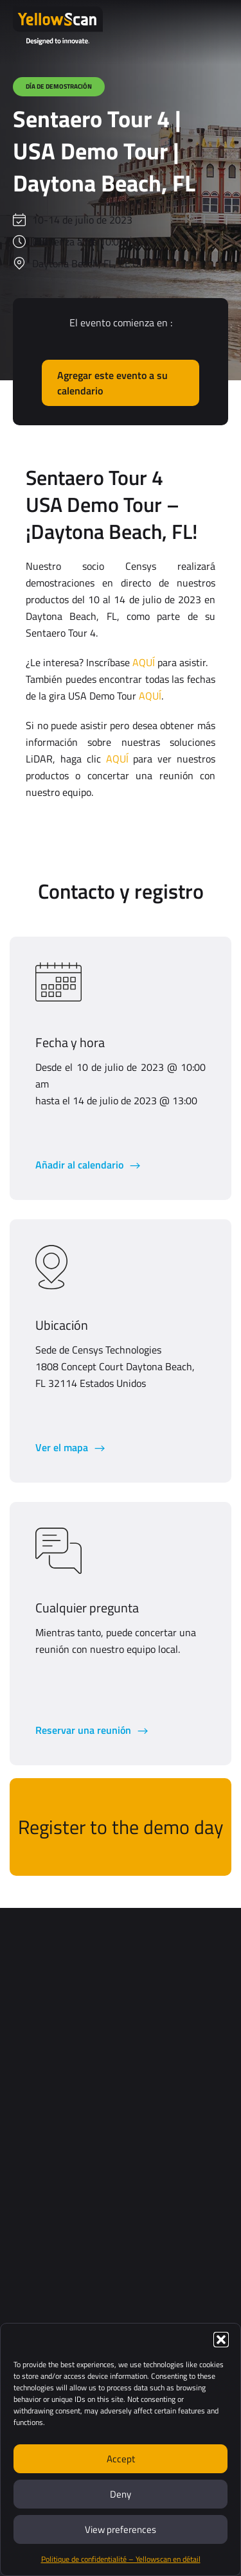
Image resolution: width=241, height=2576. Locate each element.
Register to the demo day (120, 1827)
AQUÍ (143, 662)
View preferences (120, 2529)
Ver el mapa (63, 1447)
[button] (221, 2339)
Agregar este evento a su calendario (112, 382)
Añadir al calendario (80, 1164)
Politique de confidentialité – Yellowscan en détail (121, 2559)
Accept (121, 2458)
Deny (120, 2494)
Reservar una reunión (84, 1730)
